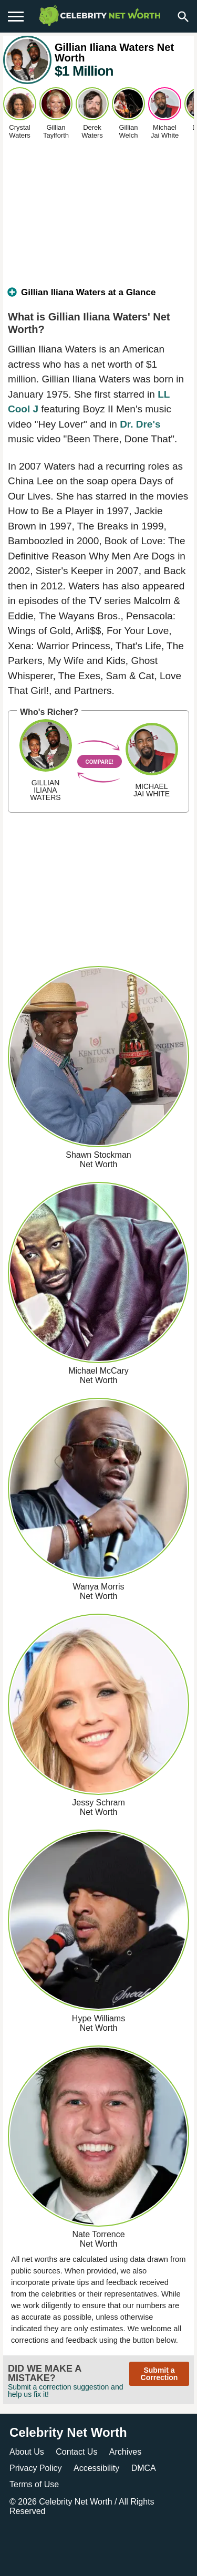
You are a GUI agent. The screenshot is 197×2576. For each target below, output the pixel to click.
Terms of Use (34, 2484)
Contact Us (76, 2451)
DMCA (143, 2468)
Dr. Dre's (140, 424)
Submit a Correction (159, 2374)
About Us (26, 2451)
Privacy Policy (35, 2468)
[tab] (98, 296)
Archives (125, 2451)
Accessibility (96, 2468)
